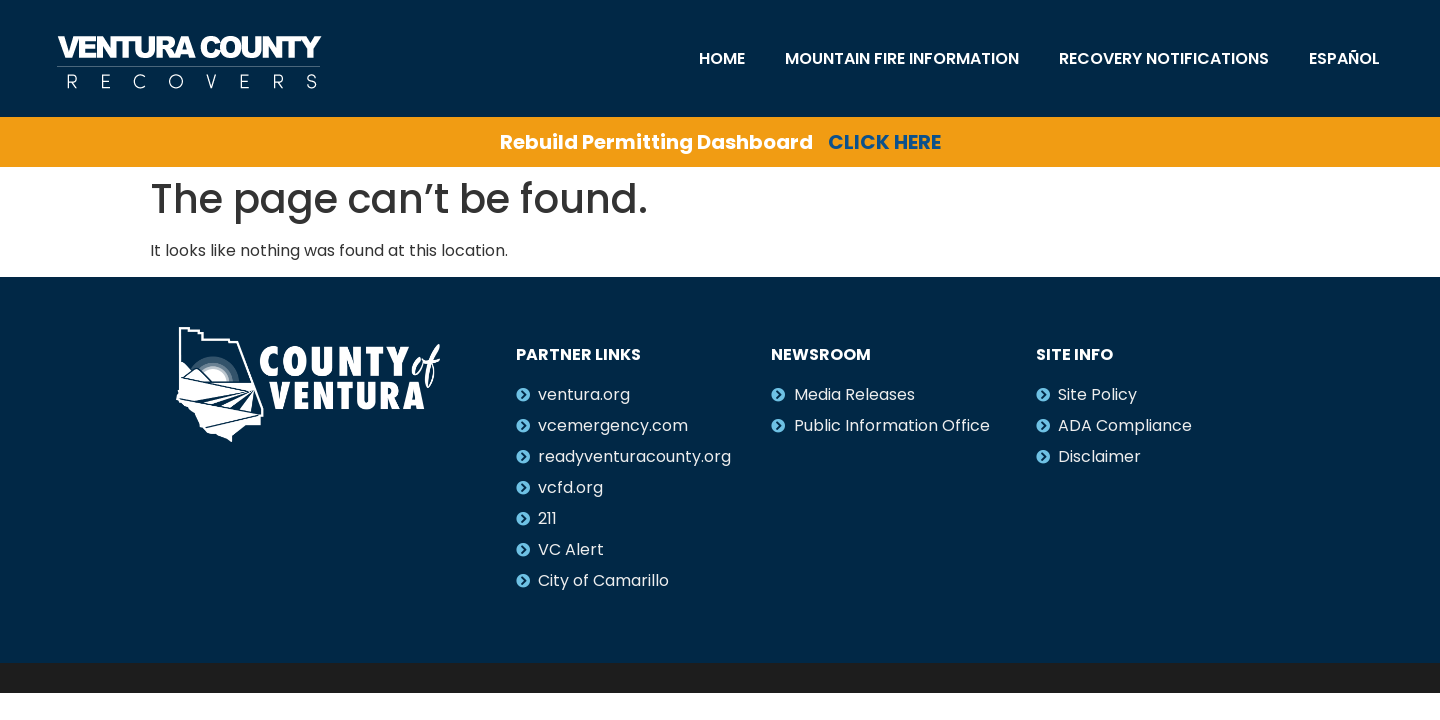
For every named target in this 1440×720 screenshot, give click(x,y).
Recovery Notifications (1164, 58)
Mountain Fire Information (902, 58)
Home (722, 58)
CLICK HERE (884, 142)
